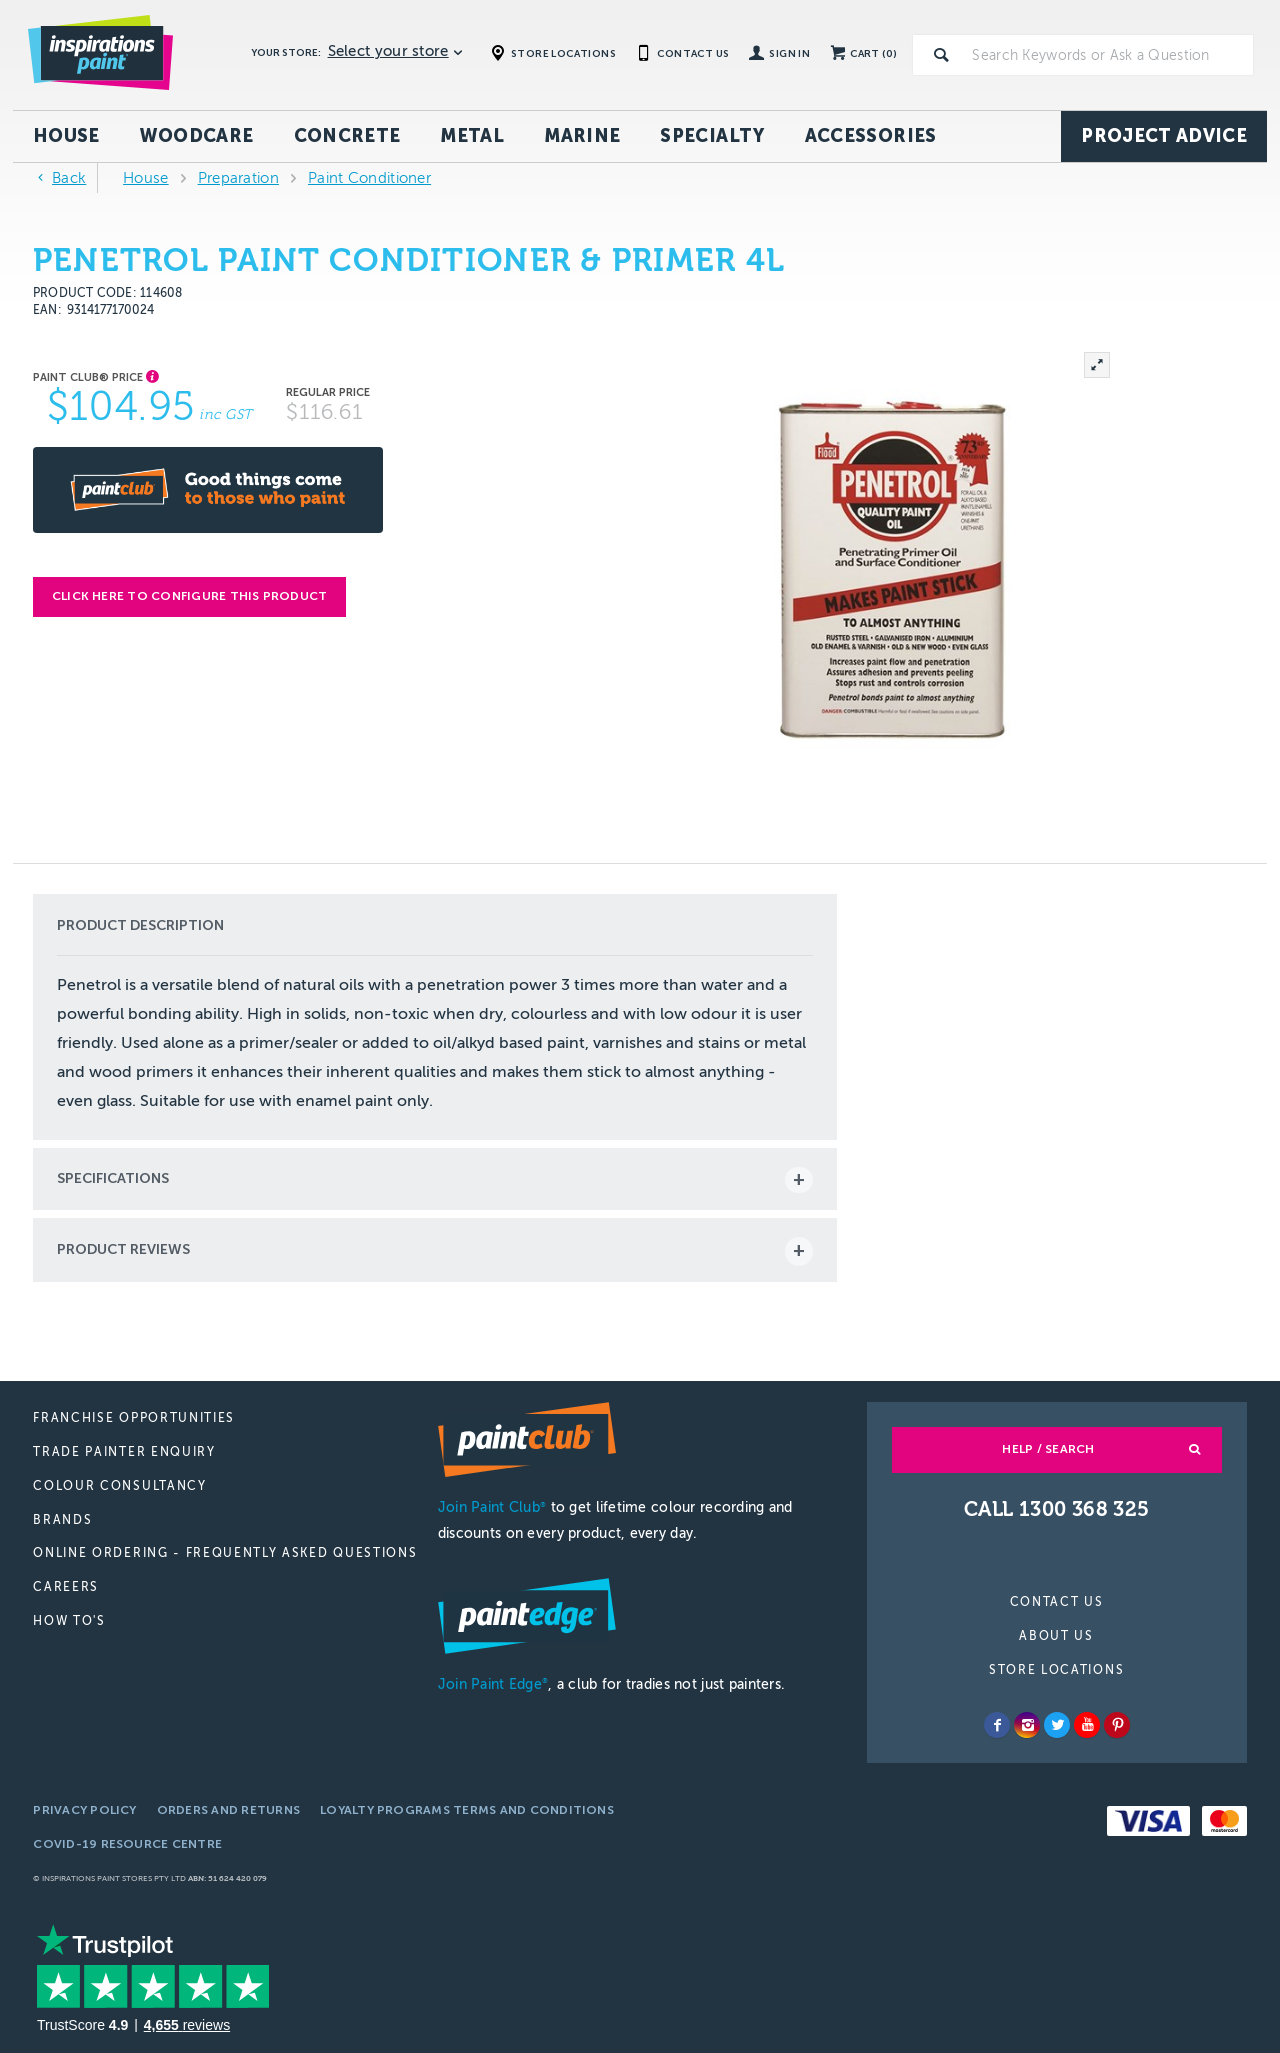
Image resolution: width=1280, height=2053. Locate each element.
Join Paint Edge (493, 1684)
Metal (472, 136)
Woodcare (197, 136)
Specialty (712, 136)
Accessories (871, 136)
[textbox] (1109, 55)
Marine (582, 136)
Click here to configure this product (190, 596)
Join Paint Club (492, 1507)
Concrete (347, 136)
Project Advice (1164, 136)
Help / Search (1048, 1449)
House (66, 136)
